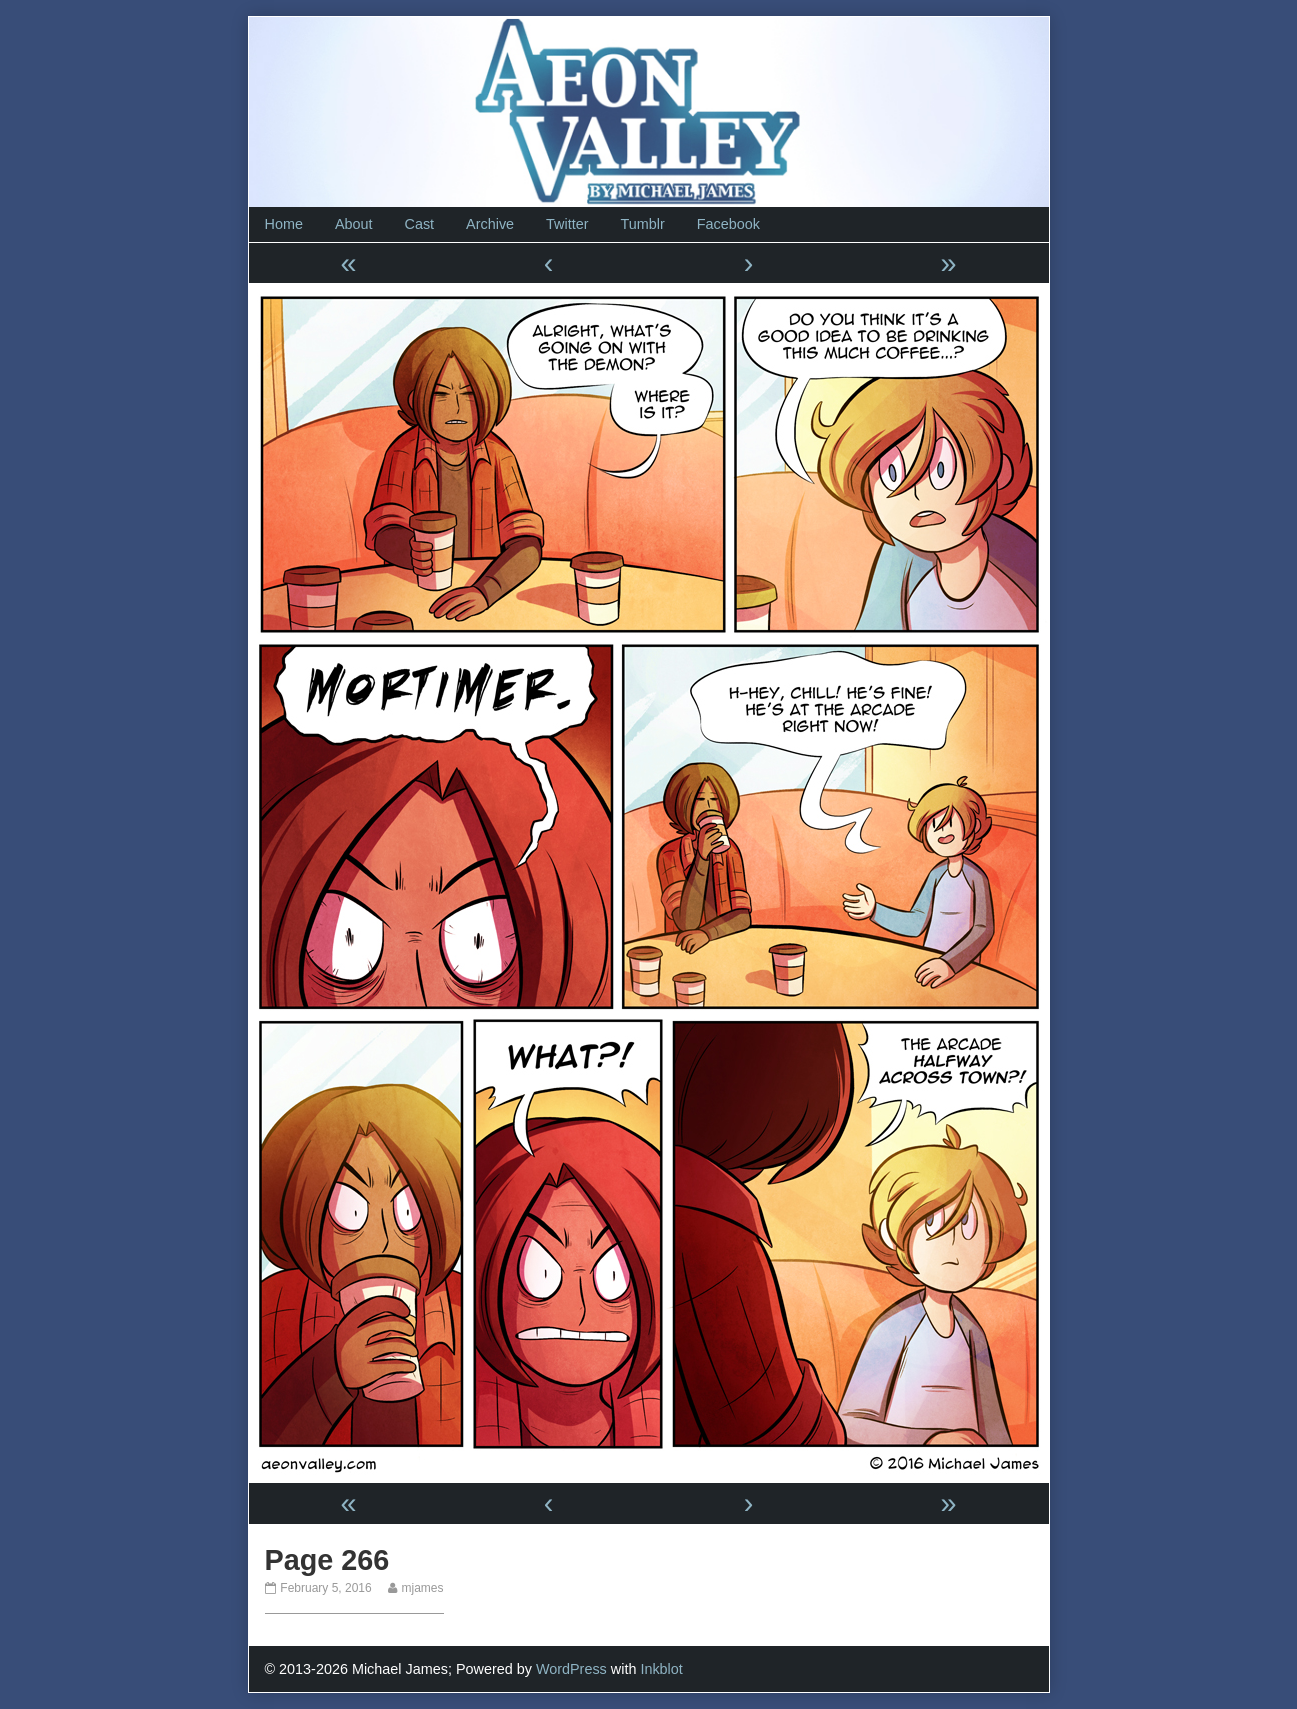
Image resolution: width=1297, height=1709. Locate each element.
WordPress (571, 1669)
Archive (490, 224)
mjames (421, 1588)
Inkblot (661, 1669)
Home (284, 224)
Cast (420, 224)
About (354, 224)
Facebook (728, 224)
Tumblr (642, 224)
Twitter (567, 224)
